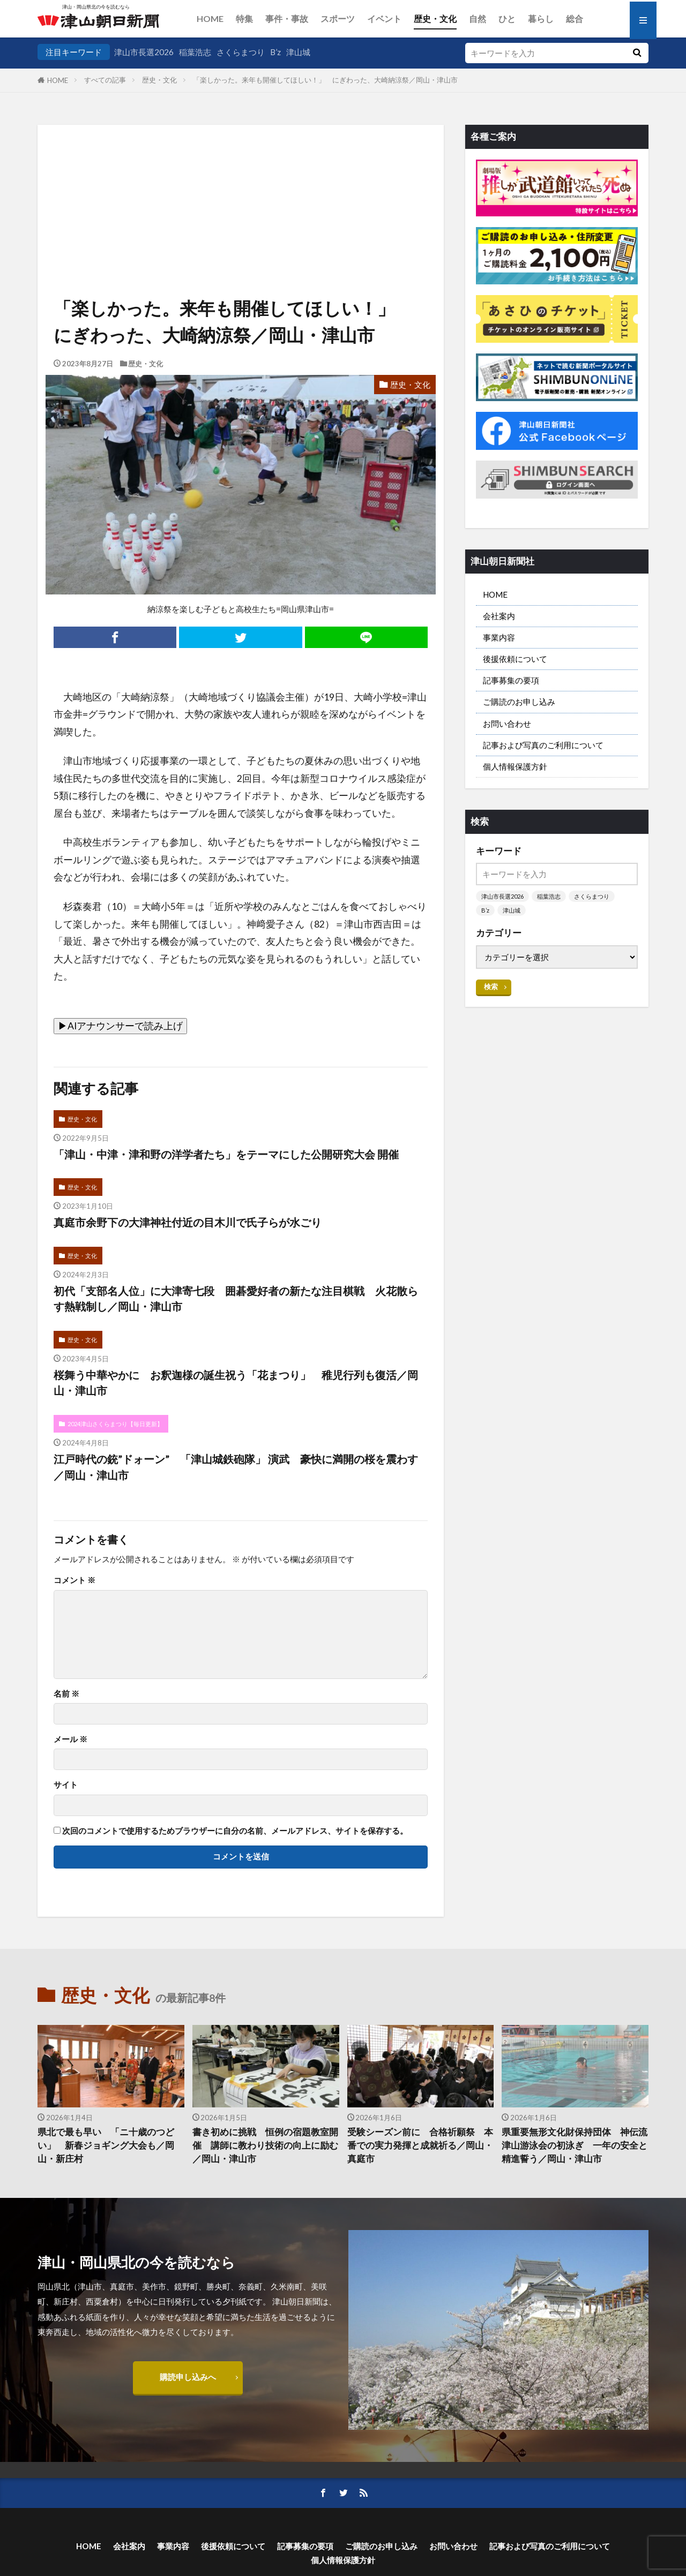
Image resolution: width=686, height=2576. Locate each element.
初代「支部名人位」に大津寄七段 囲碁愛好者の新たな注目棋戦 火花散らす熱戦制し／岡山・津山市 (236, 1298)
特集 (244, 18)
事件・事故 (286, 18)
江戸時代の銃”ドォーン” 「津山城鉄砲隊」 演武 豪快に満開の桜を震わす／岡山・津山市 (236, 1466)
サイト (66, 1785)
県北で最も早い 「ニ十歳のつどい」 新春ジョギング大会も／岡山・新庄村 (106, 2145)
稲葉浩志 (195, 52)
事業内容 (499, 637)
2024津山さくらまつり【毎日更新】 (115, 1423)
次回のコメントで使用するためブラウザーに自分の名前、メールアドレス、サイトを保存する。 (235, 1831)
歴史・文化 (435, 18)
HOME (210, 18)
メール (70, 1739)
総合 (574, 18)
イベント (384, 18)
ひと (507, 18)
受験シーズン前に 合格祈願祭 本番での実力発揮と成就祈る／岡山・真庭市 (420, 2145)
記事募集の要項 (511, 680)
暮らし (541, 18)
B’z (275, 52)
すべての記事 (105, 80)
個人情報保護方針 (515, 766)
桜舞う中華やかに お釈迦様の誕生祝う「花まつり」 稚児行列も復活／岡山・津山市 (236, 1382)
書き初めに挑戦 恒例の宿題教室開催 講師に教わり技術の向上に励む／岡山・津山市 (265, 2145)
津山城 (298, 52)
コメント (74, 1580)
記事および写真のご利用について (543, 745)
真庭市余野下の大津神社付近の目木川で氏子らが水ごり (188, 1222)
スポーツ (337, 18)
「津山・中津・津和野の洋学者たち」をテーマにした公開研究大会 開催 (226, 1154)
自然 (477, 18)
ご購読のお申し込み (519, 701)
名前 (66, 1694)
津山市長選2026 (144, 52)
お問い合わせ (507, 723)
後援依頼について (515, 659)
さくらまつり (241, 52)
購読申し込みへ (188, 2377)
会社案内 (499, 616)
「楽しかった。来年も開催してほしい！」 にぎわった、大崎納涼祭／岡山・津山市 (325, 80)
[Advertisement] (241, 179)
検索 (491, 986)
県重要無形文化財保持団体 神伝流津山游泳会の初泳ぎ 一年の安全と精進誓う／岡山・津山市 (574, 2145)
